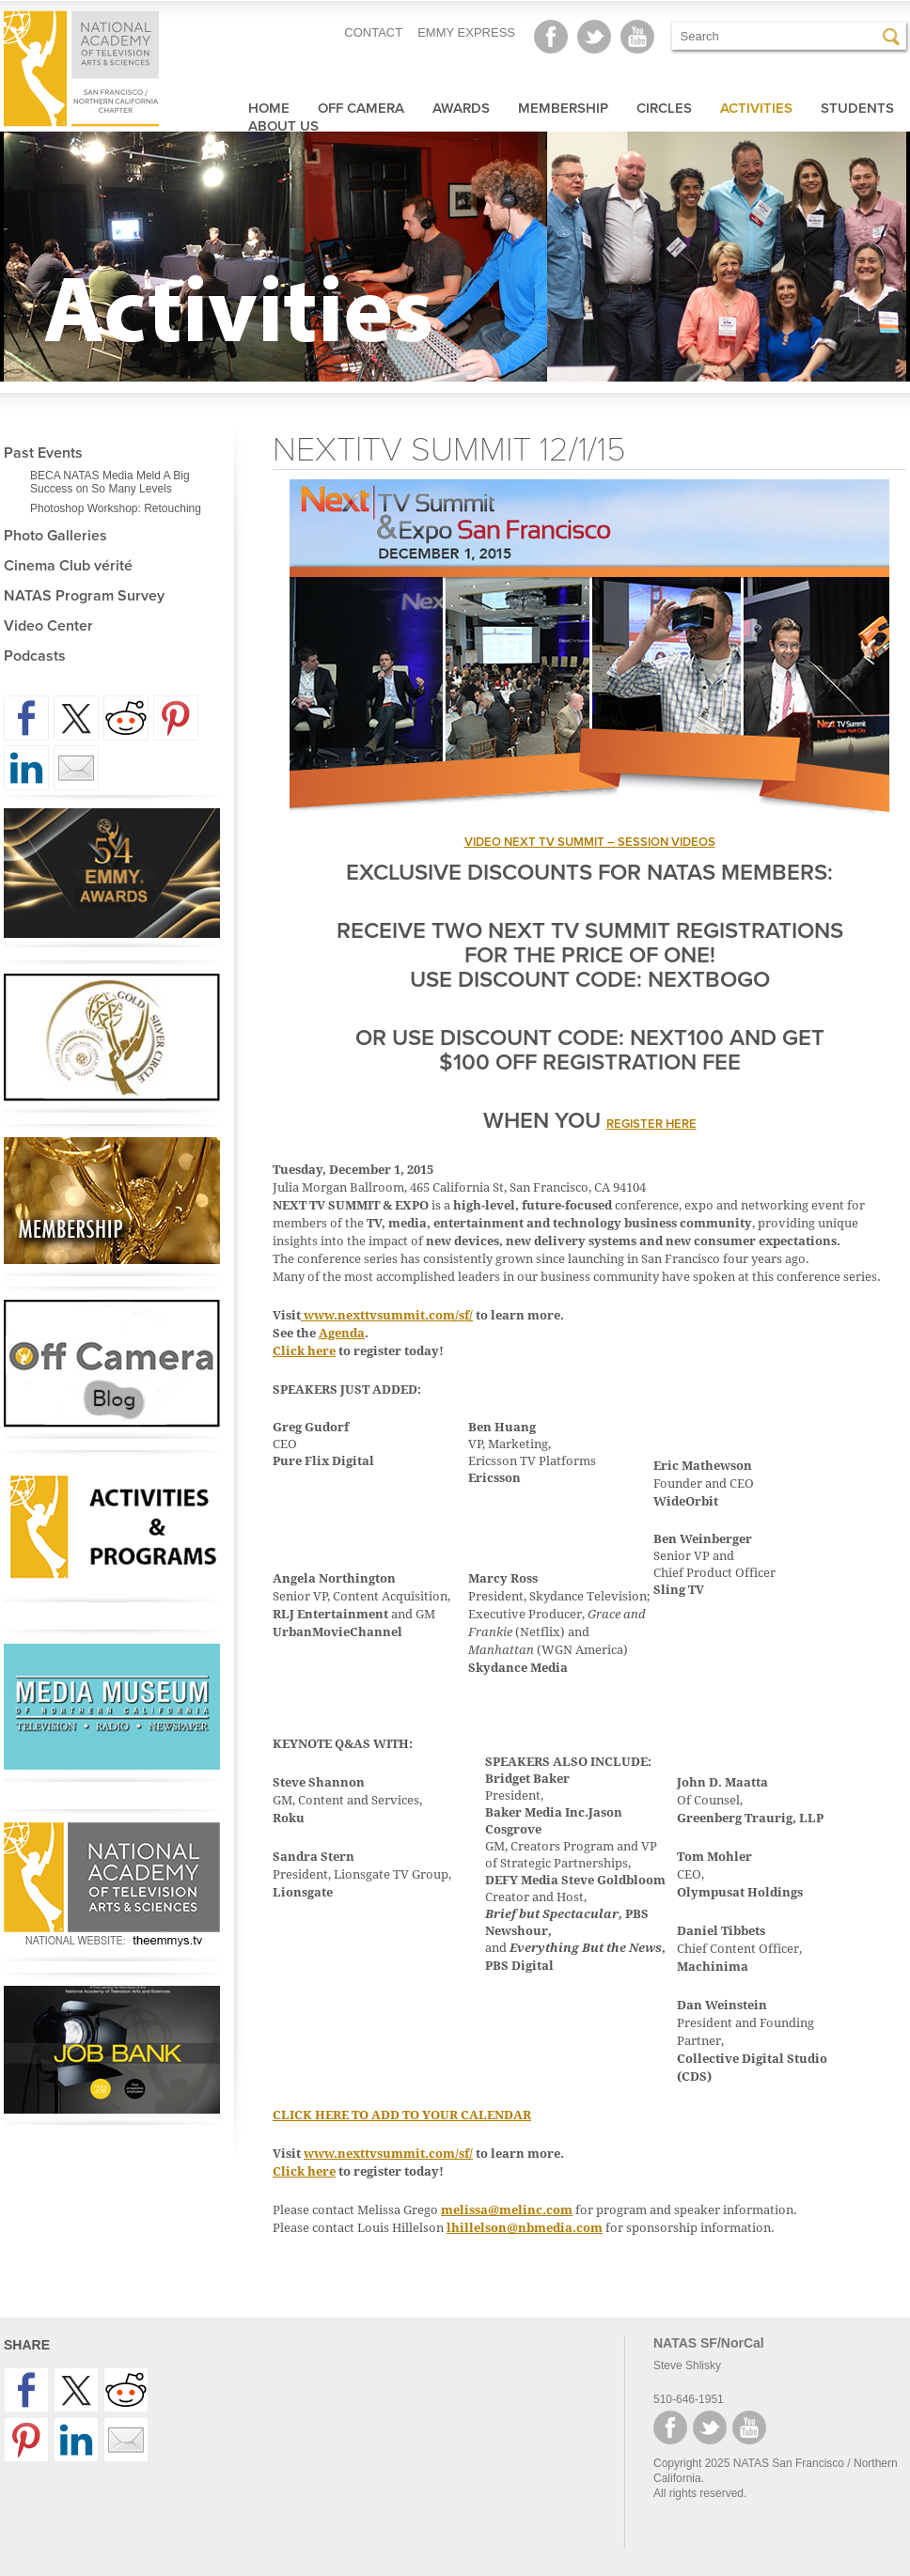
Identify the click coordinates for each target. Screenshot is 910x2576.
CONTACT (373, 32)
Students (857, 108)
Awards (461, 108)
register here (651, 1124)
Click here (304, 1351)
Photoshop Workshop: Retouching (115, 508)
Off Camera (361, 108)
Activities (756, 108)
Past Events (43, 453)
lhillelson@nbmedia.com (525, 2228)
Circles (664, 108)
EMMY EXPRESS (466, 32)
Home (269, 108)
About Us (283, 125)
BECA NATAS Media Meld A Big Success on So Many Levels (110, 482)
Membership (563, 108)
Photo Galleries (55, 535)
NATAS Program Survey (84, 595)
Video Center (48, 626)
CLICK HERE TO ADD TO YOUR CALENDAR (402, 2115)
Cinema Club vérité (68, 565)
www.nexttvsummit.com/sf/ (388, 1315)
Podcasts (35, 656)
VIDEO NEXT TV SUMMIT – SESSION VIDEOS (589, 842)
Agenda (342, 1333)
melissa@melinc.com (507, 2210)
